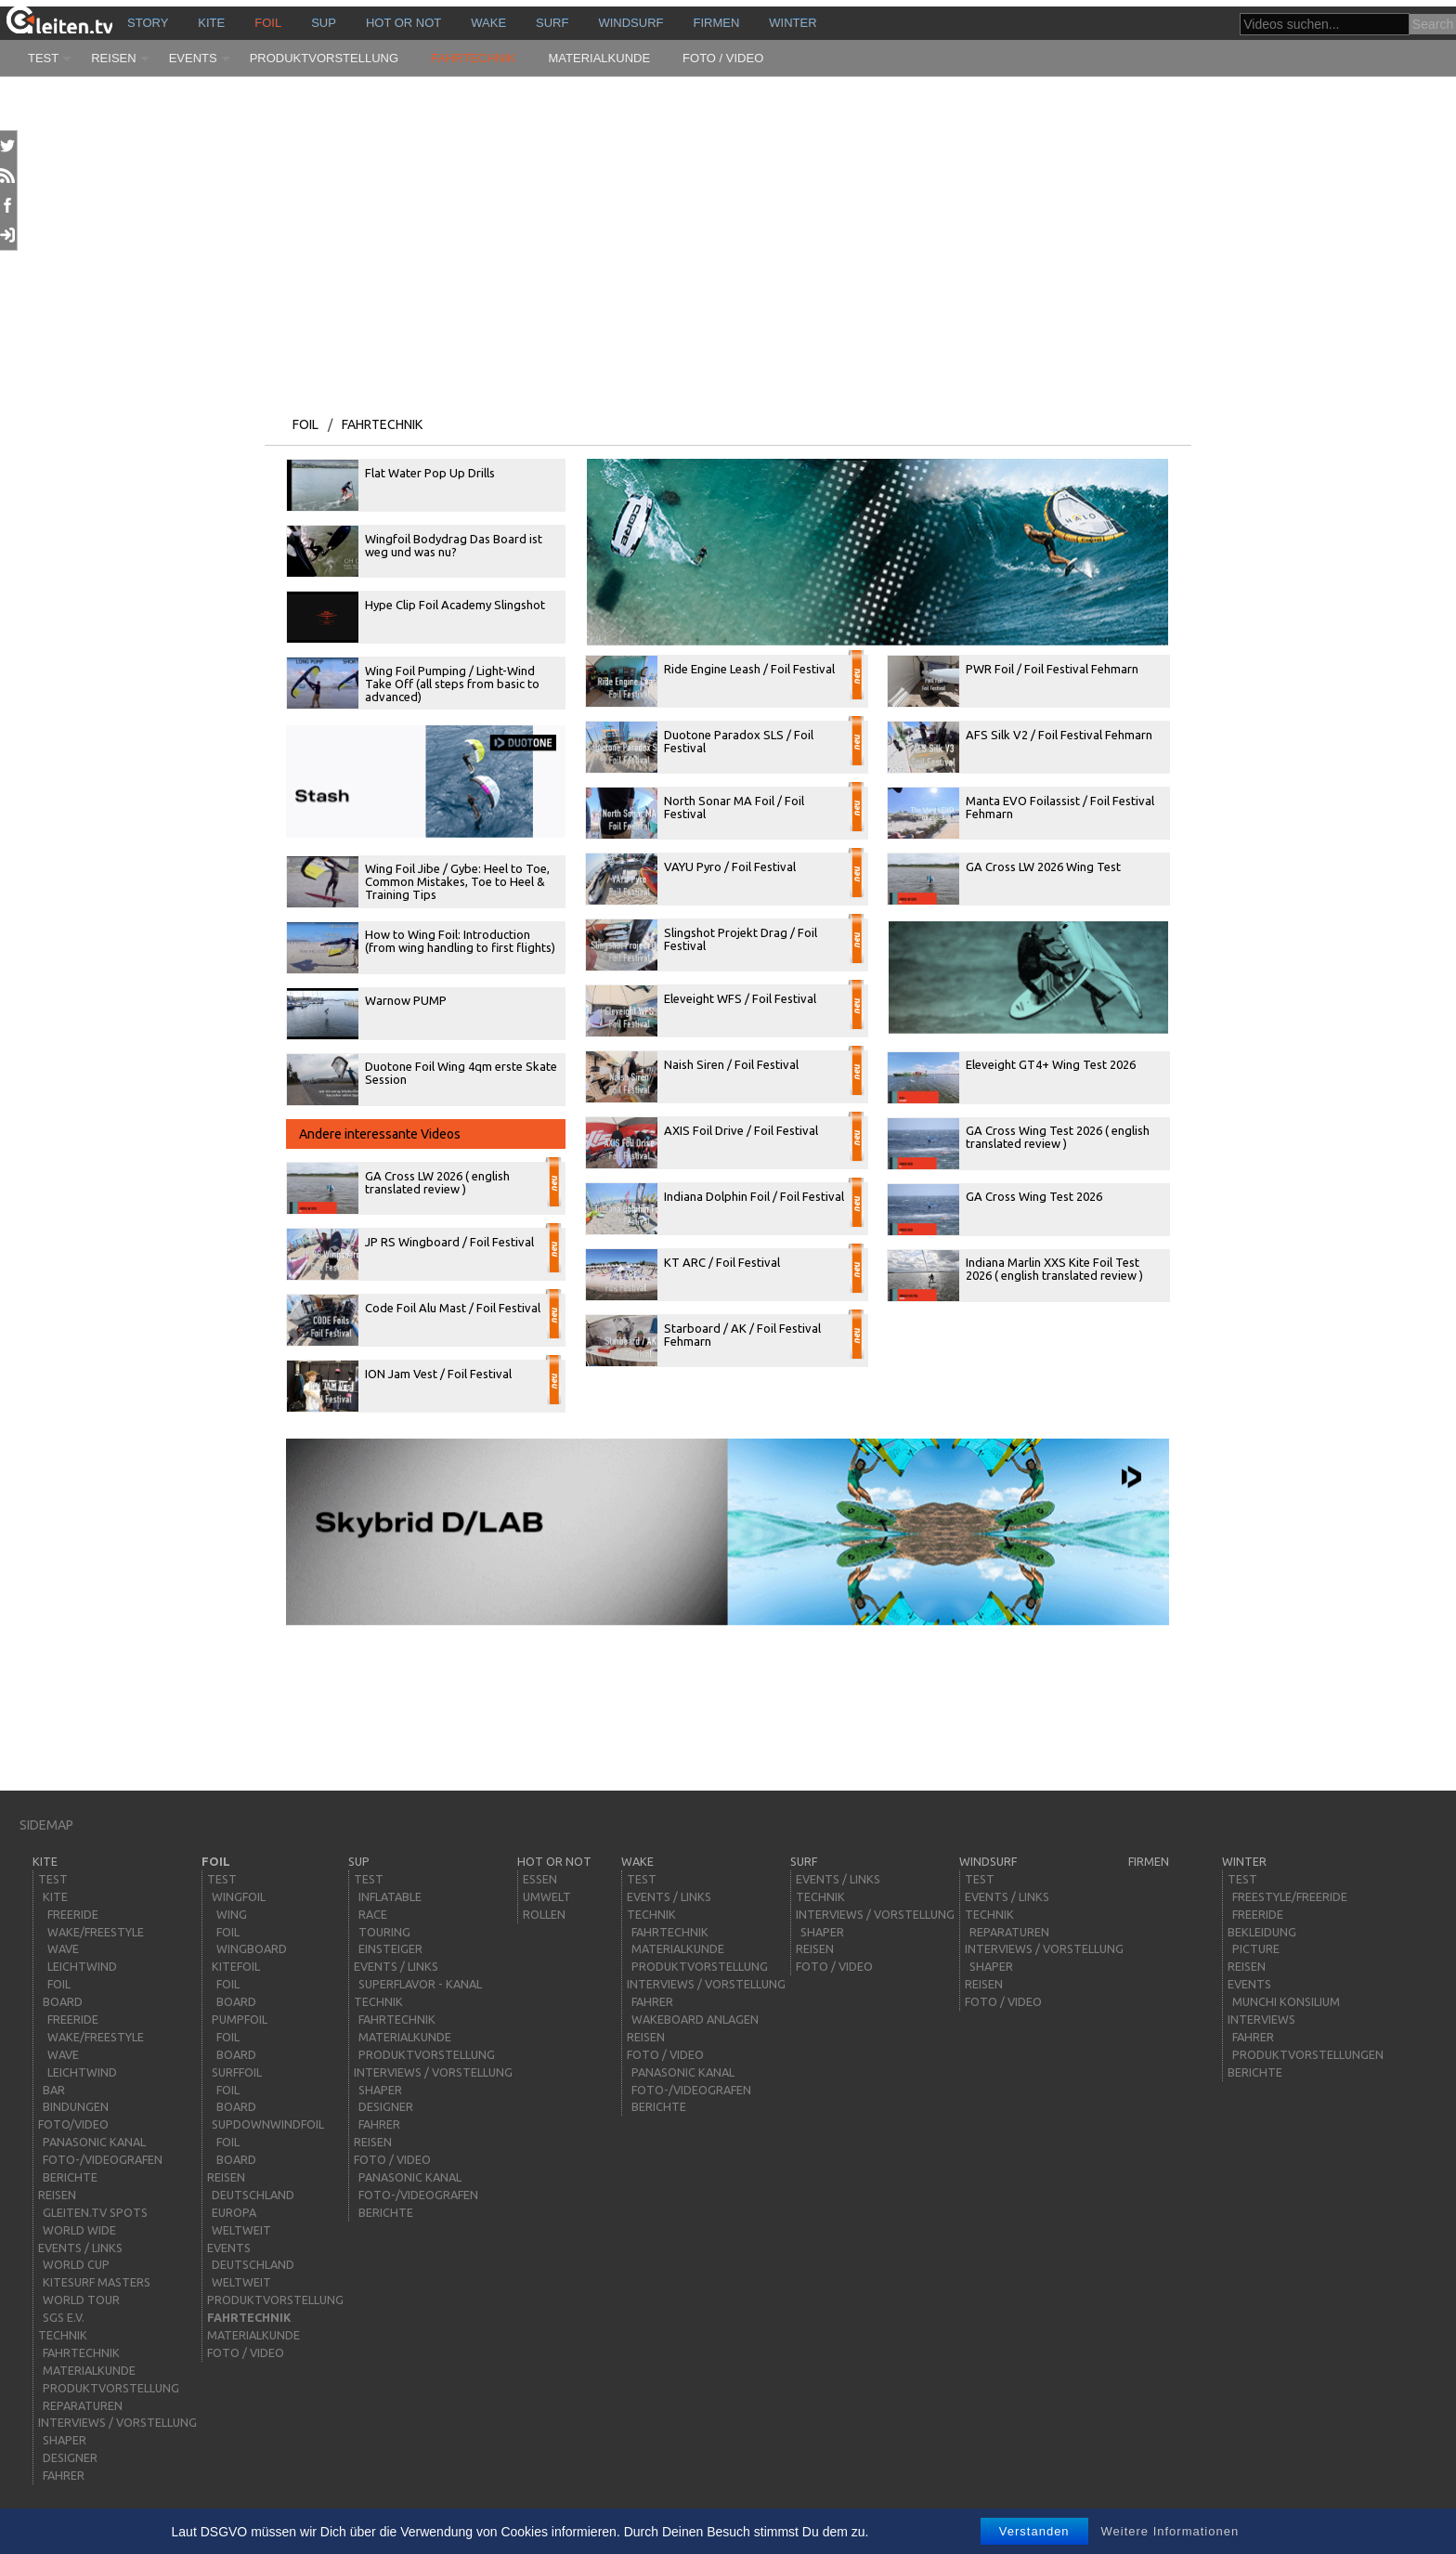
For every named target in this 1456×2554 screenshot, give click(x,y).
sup (323, 23)
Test (43, 58)
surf (552, 23)
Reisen (113, 58)
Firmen (717, 23)
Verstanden (1034, 2531)
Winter (792, 23)
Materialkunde (600, 58)
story (147, 23)
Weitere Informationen (1170, 2531)
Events (193, 58)
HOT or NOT (403, 23)
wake (488, 23)
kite (211, 23)
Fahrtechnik (473, 58)
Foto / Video (722, 58)
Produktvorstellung (324, 58)
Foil (267, 23)
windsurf (630, 23)
